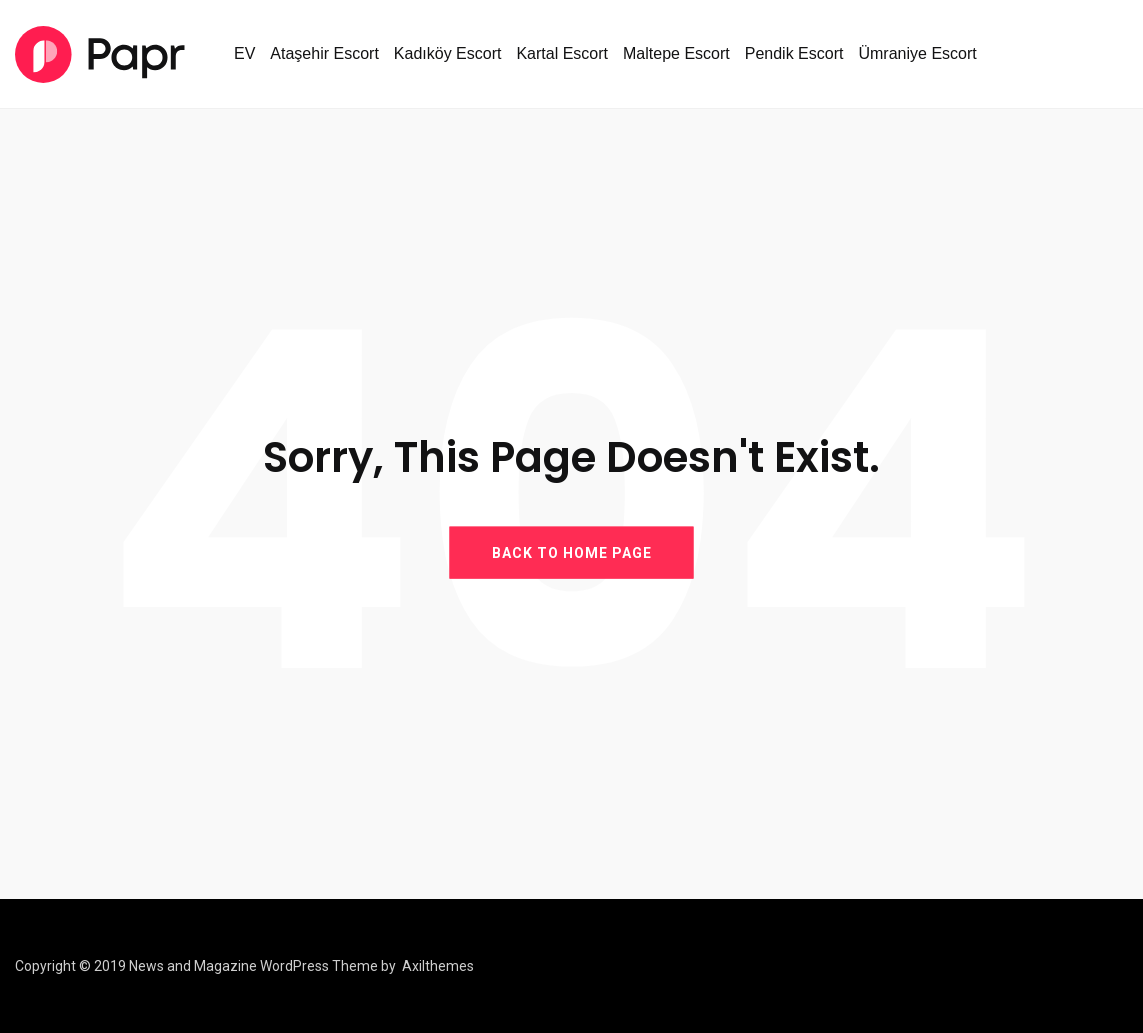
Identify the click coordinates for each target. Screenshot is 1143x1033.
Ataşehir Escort (324, 53)
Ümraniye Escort (917, 53)
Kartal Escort (562, 53)
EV (244, 53)
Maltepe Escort (676, 53)
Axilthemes (438, 966)
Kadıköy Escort (448, 53)
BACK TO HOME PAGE (572, 553)
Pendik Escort (794, 53)
